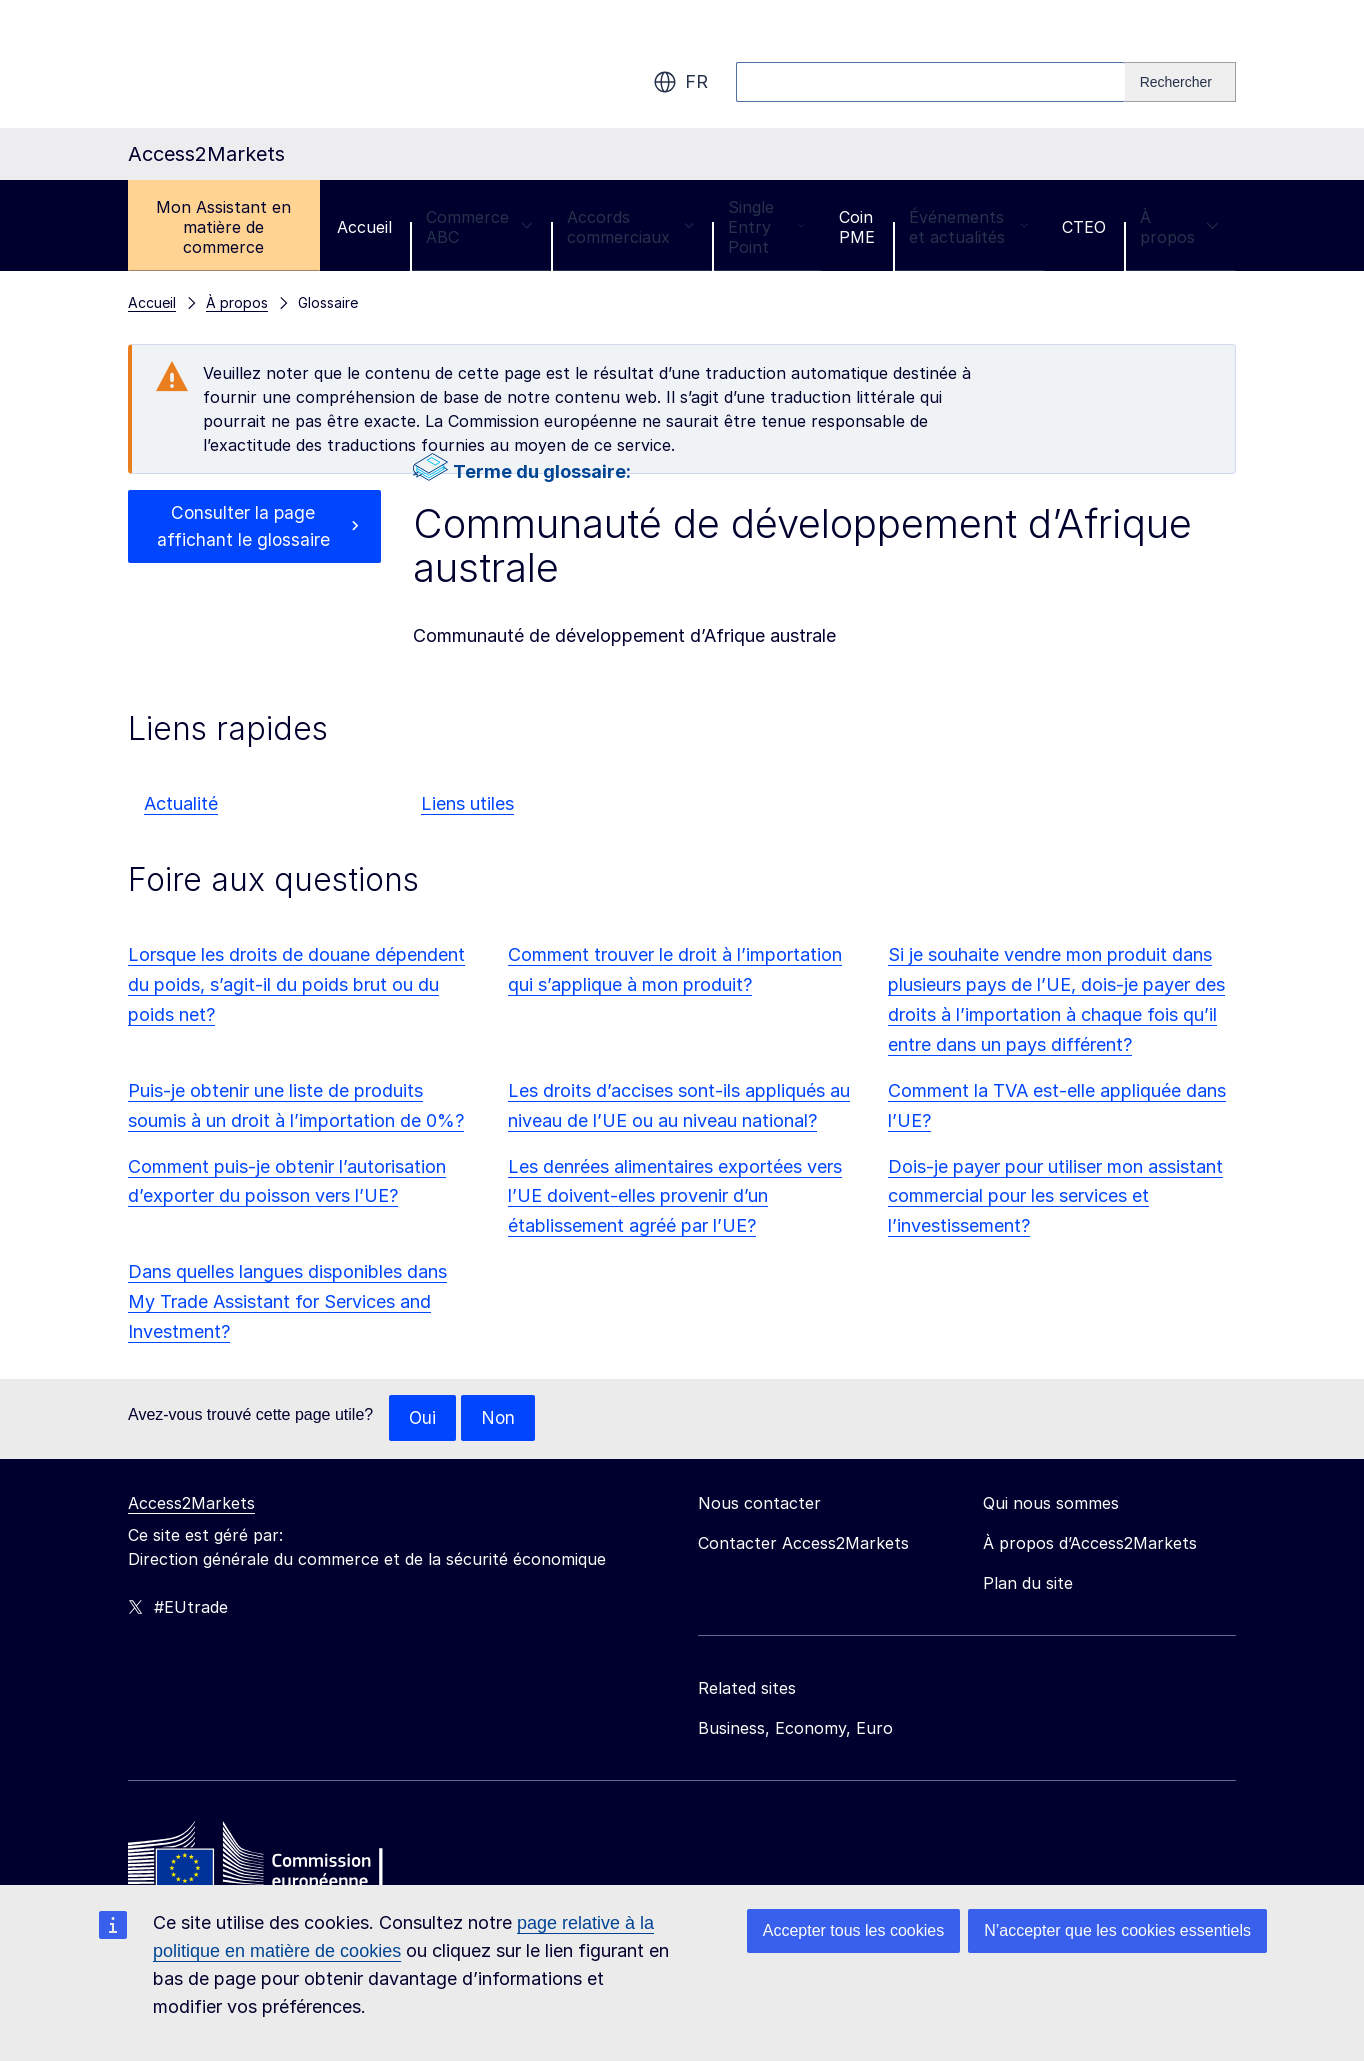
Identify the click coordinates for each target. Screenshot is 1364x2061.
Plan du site (1028, 1584)
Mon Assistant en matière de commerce (223, 227)
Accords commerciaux (630, 227)
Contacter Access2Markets (803, 1544)
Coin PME (857, 227)
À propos (1179, 227)
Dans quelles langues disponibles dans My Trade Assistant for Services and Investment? (287, 1301)
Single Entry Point (766, 227)
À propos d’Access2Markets (1090, 1544)
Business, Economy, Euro (795, 1729)
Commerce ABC (479, 227)
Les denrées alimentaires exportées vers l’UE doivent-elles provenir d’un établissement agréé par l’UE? (675, 1196)
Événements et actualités (968, 227)
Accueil (364, 227)
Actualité (181, 803)
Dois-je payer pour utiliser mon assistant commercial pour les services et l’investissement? (1055, 1196)
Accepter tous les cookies (853, 1930)
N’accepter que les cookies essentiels (1117, 1930)
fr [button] (680, 82)
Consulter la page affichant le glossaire (243, 527)
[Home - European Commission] (273, 1861)
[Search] (1180, 82)
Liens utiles (467, 803)
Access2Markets (191, 1504)
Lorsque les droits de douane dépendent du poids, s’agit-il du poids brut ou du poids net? (296, 984)
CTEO (1084, 227)
